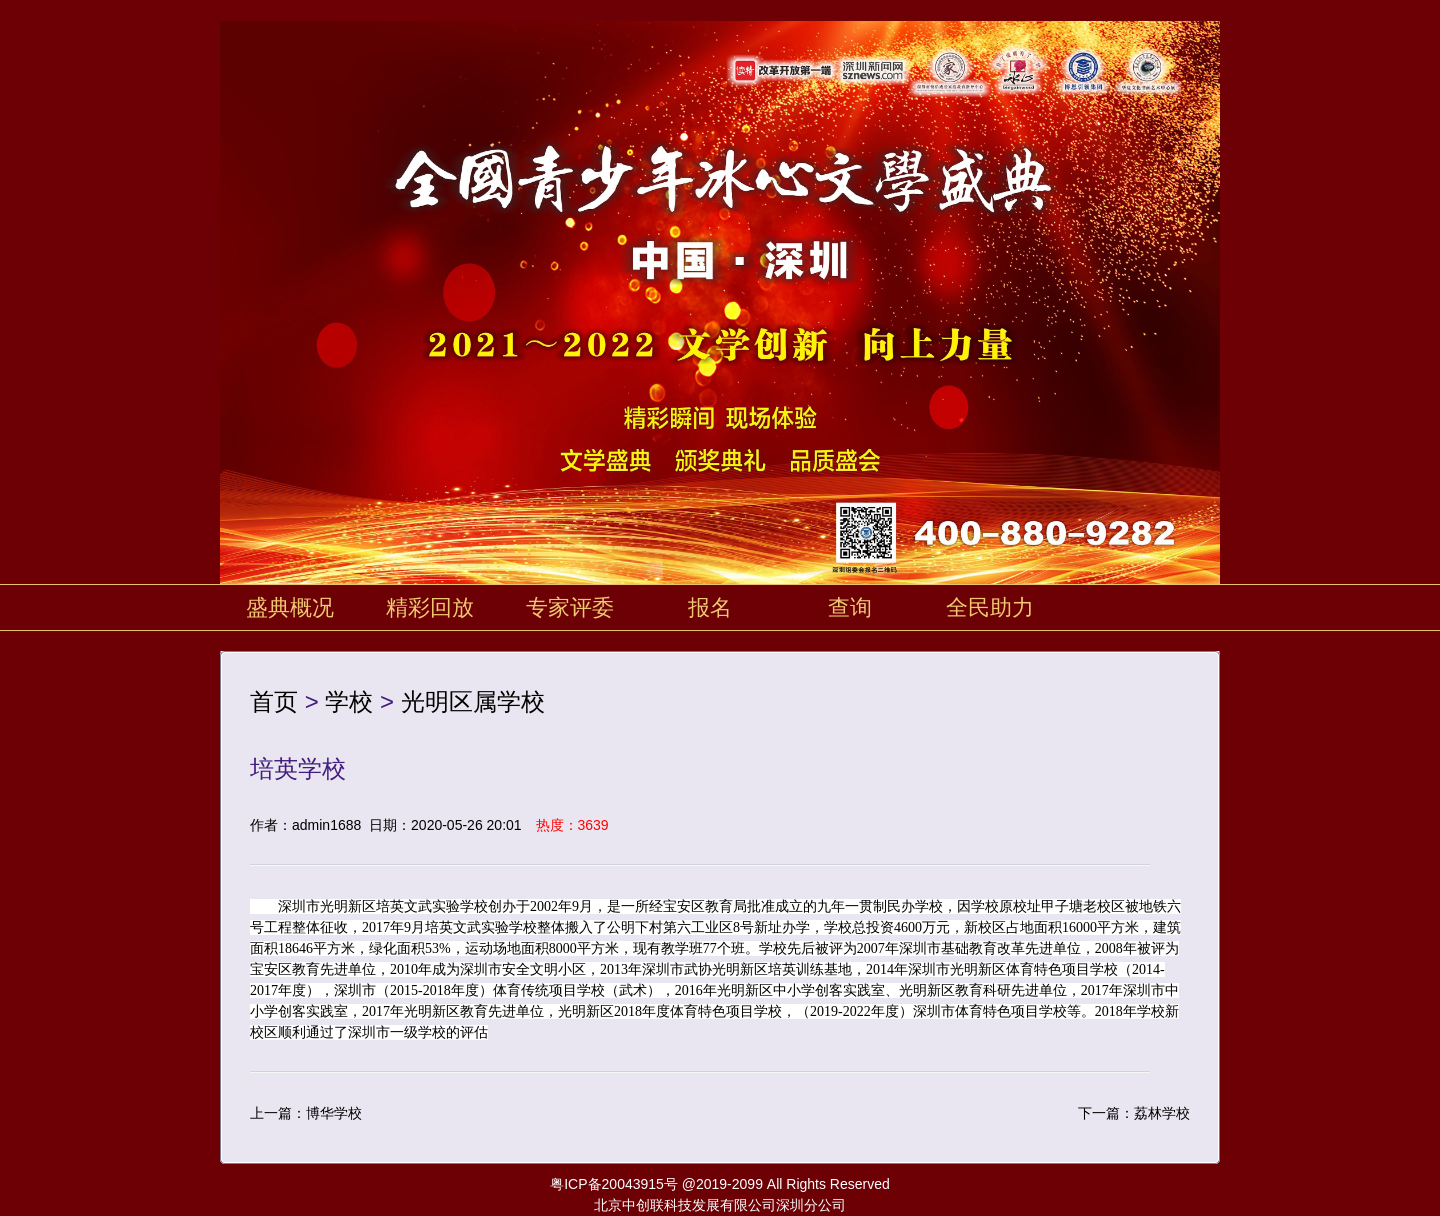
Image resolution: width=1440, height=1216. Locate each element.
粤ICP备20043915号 (614, 1184)
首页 (274, 701)
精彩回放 (430, 607)
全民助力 (990, 607)
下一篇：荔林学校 (1134, 1113)
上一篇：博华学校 (306, 1113)
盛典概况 (290, 607)
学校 (349, 701)
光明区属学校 (473, 701)
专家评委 (570, 607)
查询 (850, 607)
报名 (710, 607)
